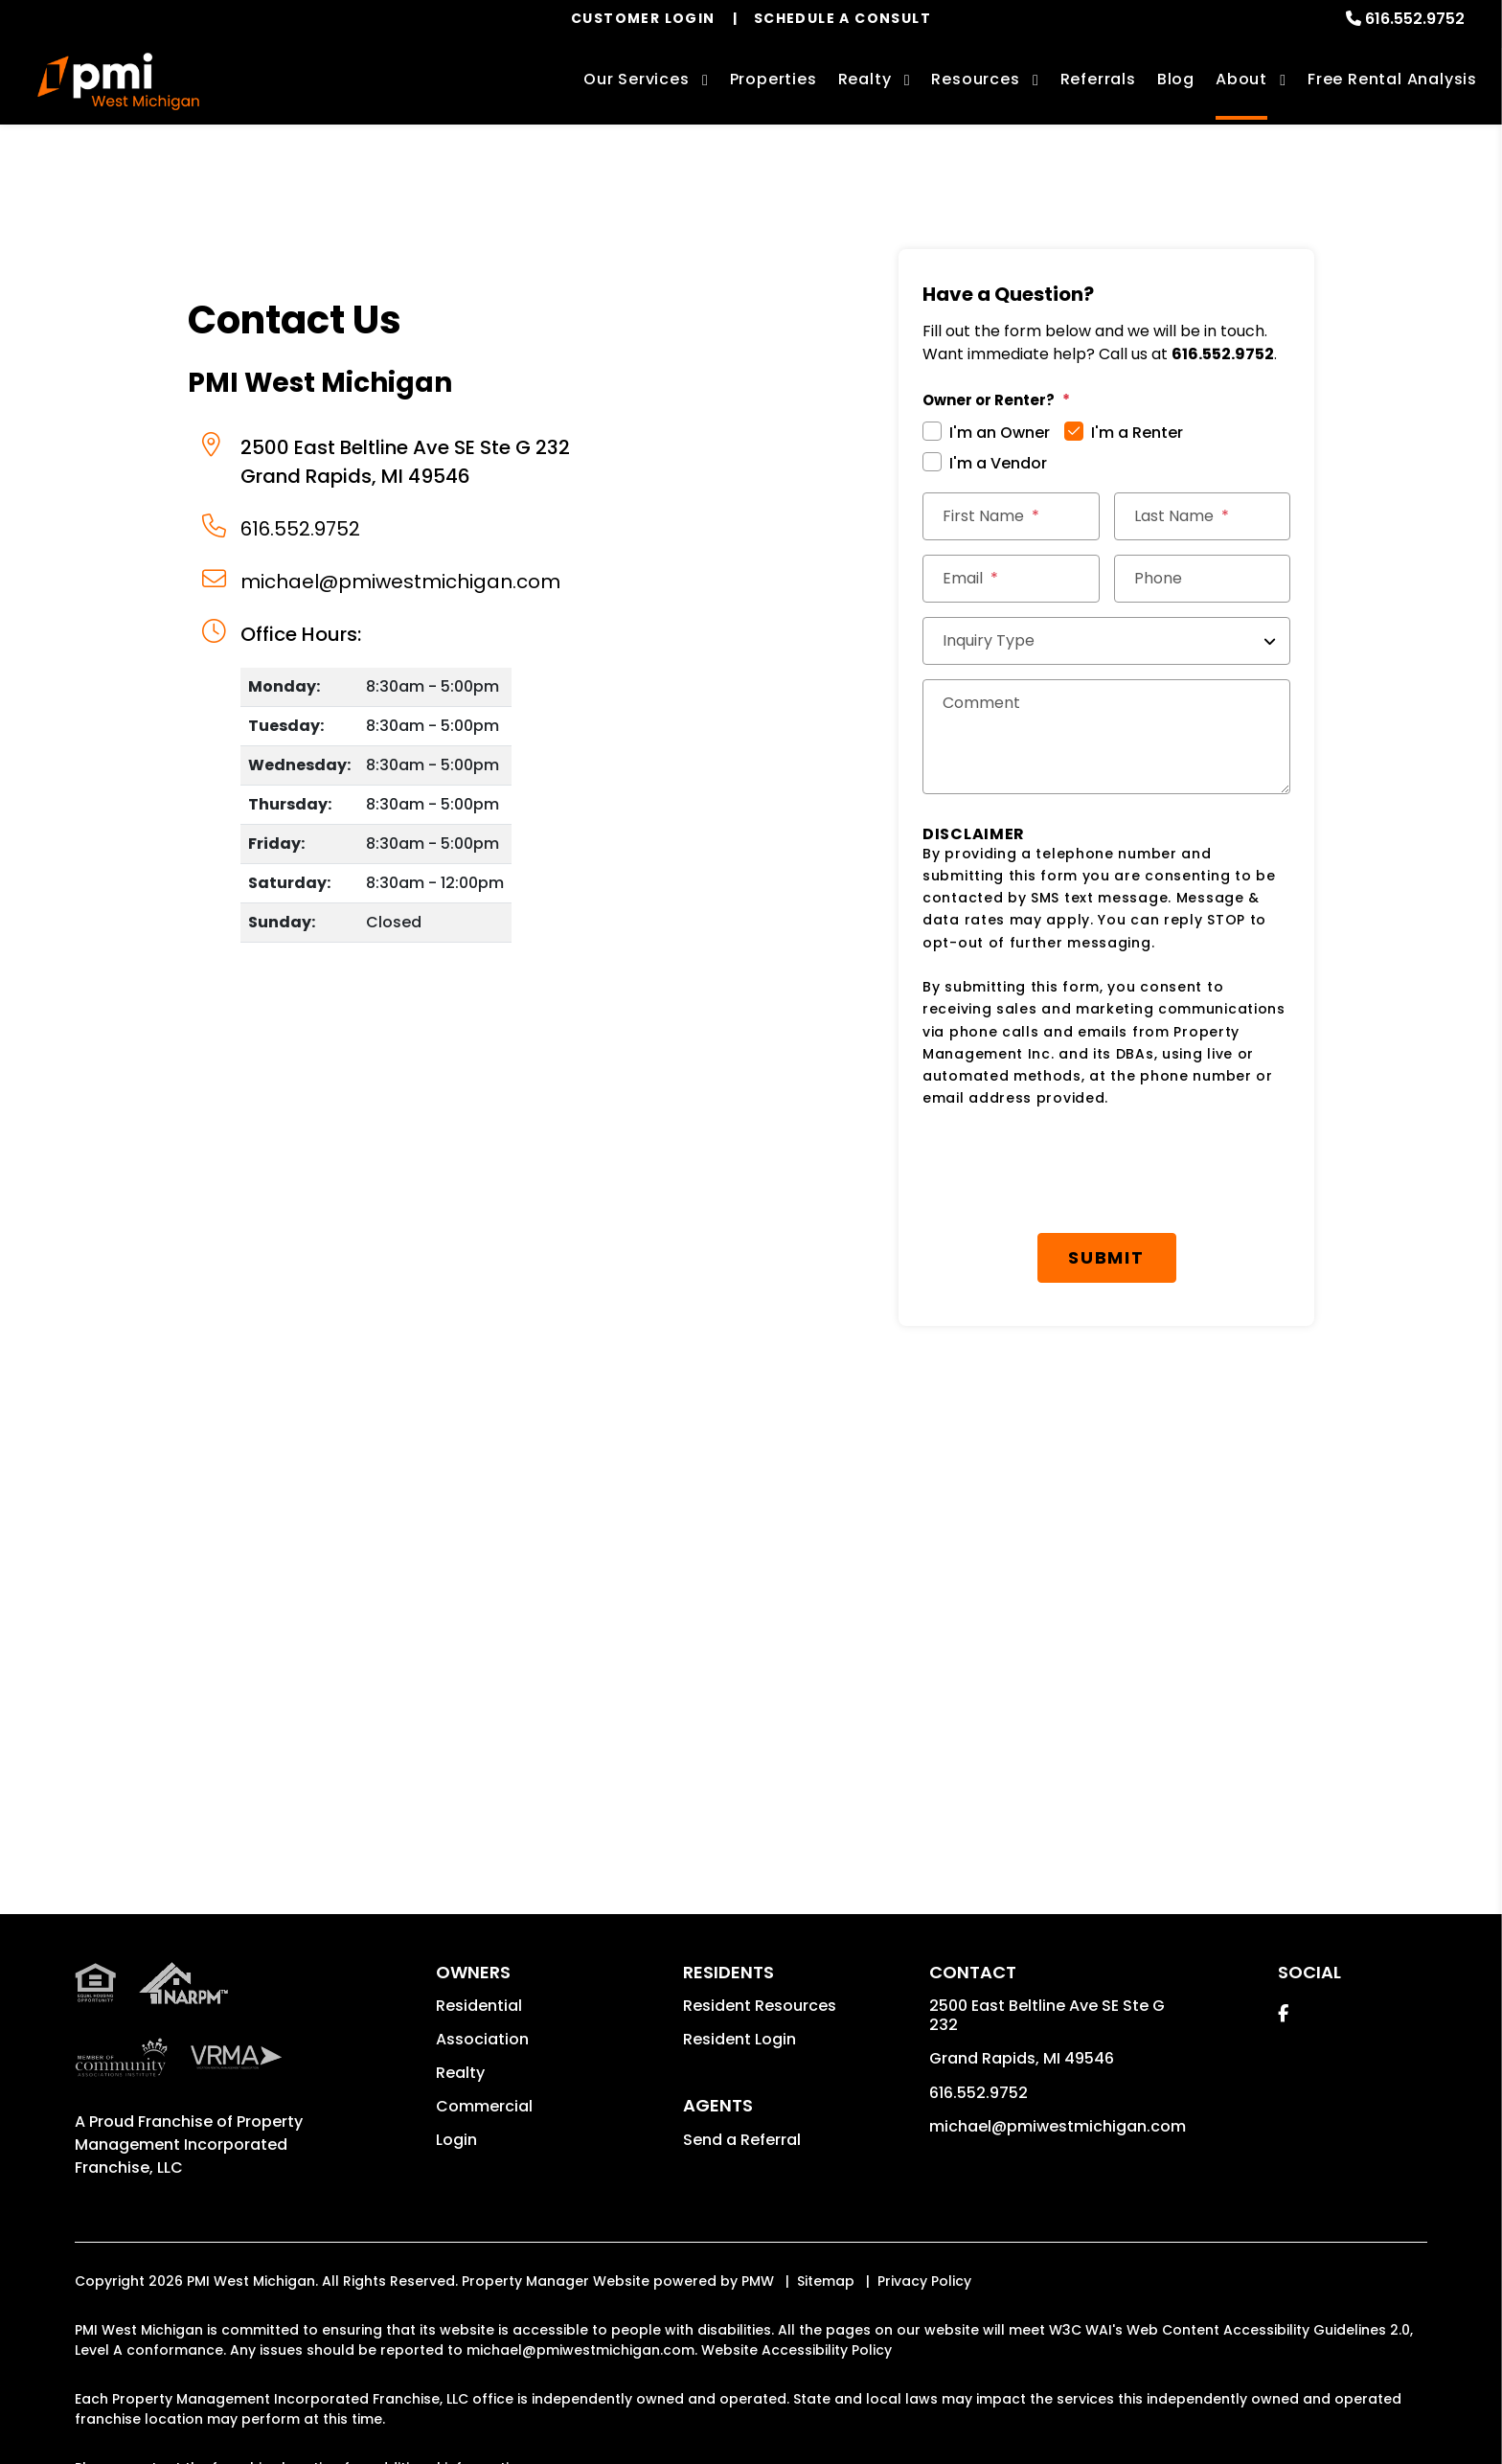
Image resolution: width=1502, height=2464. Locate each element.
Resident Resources (759, 2006)
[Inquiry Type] (1106, 641)
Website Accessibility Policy (796, 2350)
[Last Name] (1202, 516)
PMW (757, 2281)
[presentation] (1106, 1171)
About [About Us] (1241, 79)
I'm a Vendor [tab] (998, 463)
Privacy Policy (924, 2281)
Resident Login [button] (739, 2039)
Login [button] (456, 2140)
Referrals (1098, 79)
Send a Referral (742, 2140)
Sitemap (825, 2281)
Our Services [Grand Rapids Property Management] (636, 79)
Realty (460, 2073)
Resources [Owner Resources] (975, 79)
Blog (1176, 79)
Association (482, 2039)
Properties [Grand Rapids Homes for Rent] (773, 79)
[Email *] (1011, 579)
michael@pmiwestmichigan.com (400, 581)
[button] (1283, 2013)
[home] (118, 81)
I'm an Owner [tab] (999, 433)
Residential (479, 2006)
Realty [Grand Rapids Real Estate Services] (865, 79)
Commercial (484, 2106)
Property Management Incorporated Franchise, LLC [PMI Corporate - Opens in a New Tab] (189, 2144)
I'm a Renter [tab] (1137, 433)
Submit (1106, 1257)
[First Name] (1011, 516)
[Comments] (1106, 736)
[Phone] (1202, 579)
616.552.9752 (1415, 19)
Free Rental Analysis (1392, 79)
